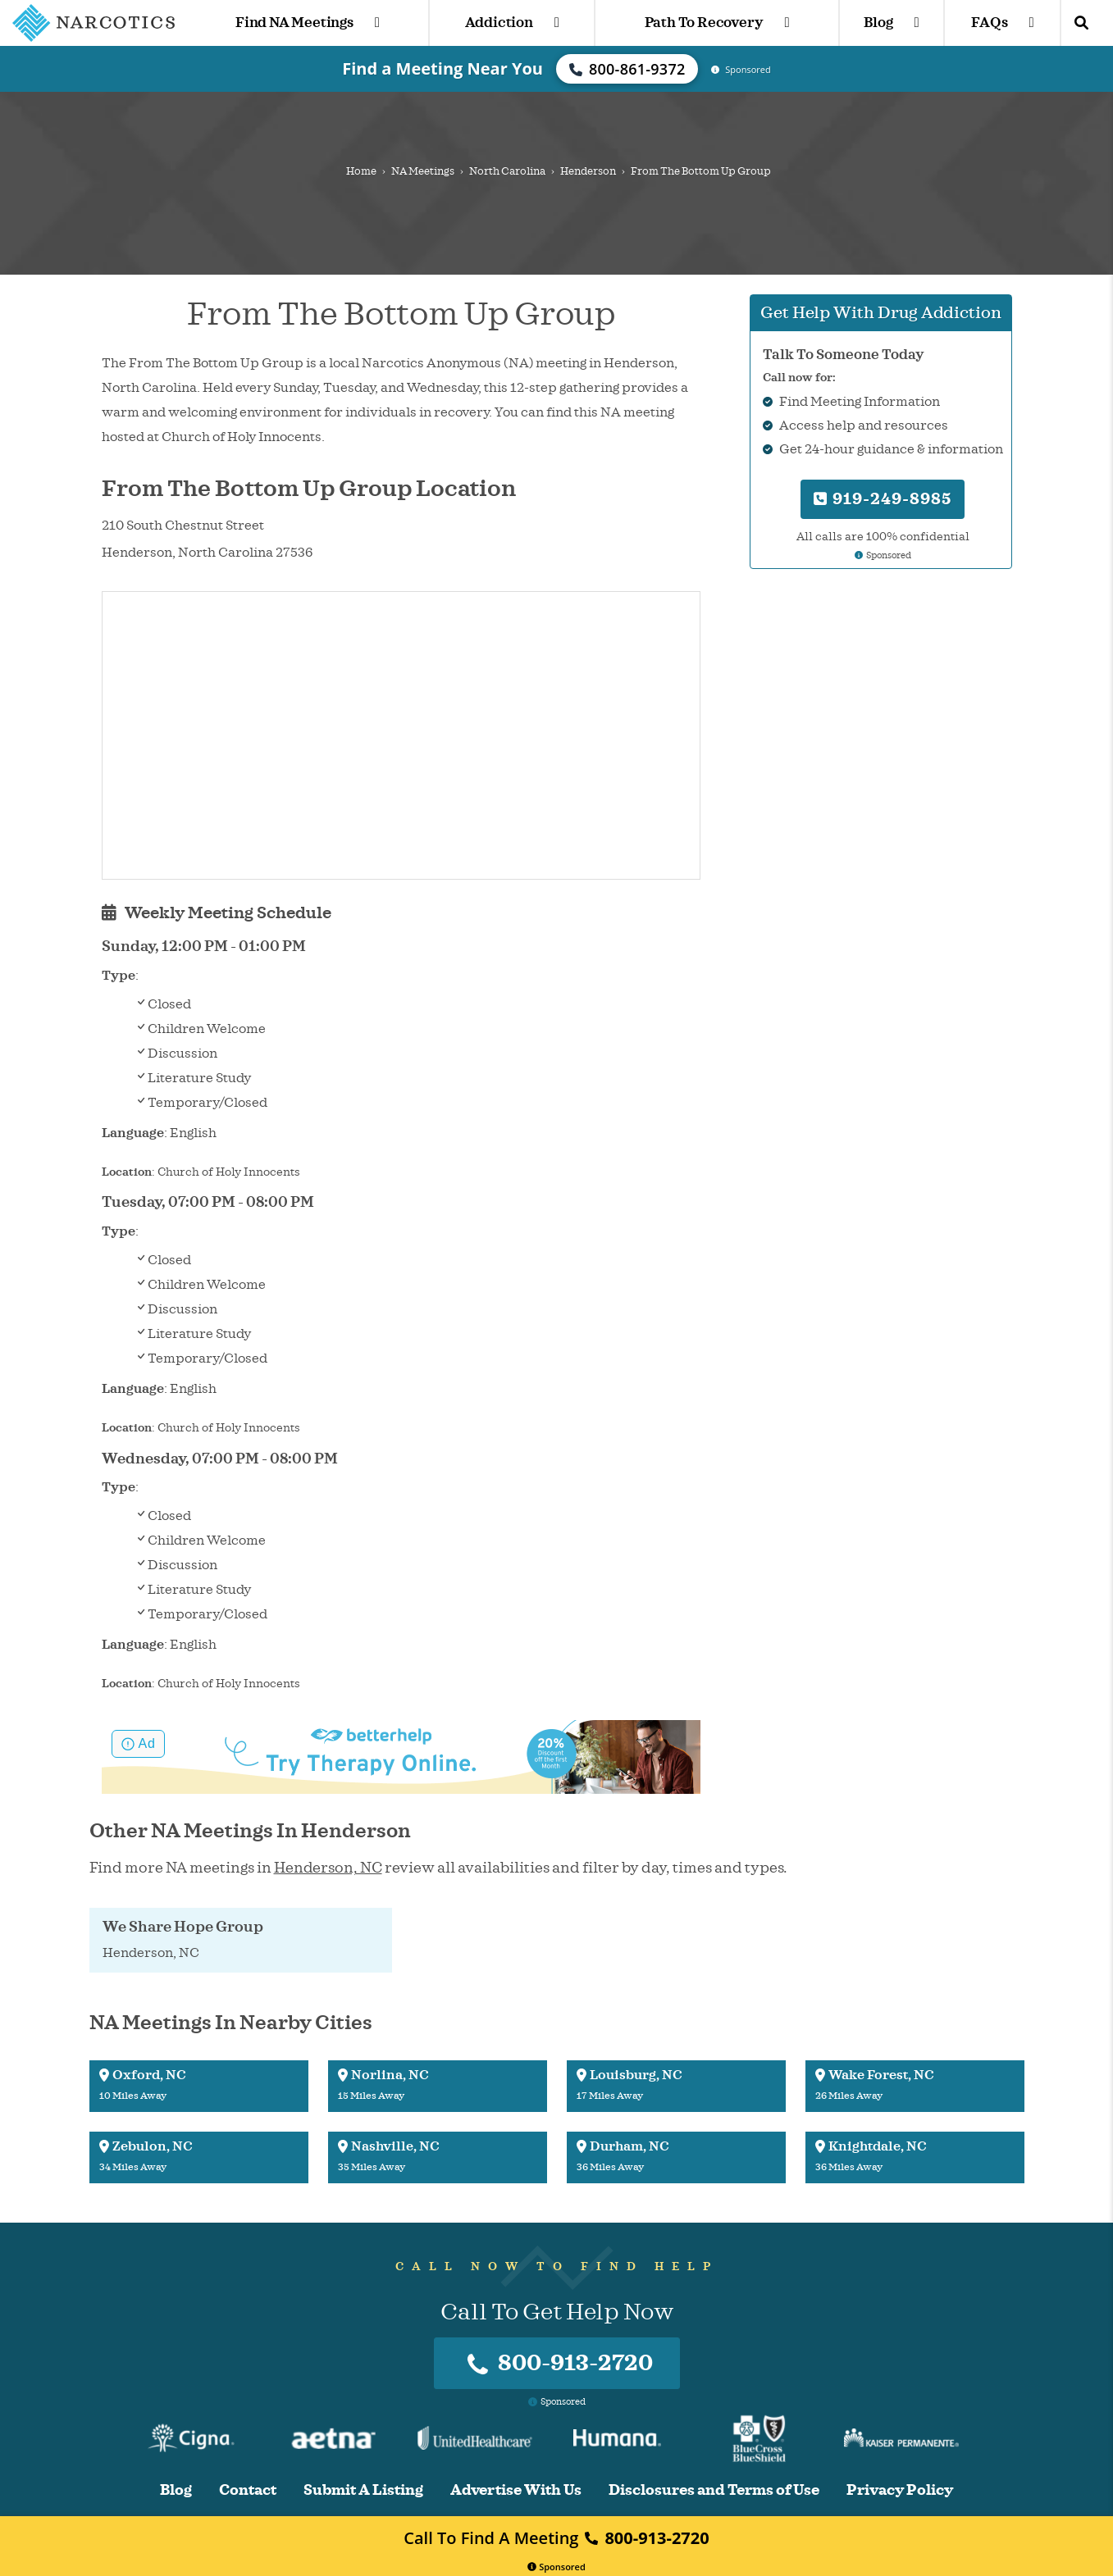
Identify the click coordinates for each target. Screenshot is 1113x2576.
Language (133, 1133)
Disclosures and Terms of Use (714, 2490)
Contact (247, 2490)
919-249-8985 (882, 499)
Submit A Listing (363, 2490)
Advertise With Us (516, 2490)
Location (127, 1172)
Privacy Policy (899, 2490)
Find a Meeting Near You (442, 68)
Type (118, 975)
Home (361, 171)
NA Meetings (422, 171)
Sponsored (556, 2566)
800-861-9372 (627, 69)
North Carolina (507, 171)
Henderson (588, 171)
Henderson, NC (328, 1868)
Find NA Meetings (307, 22)
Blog (891, 22)
